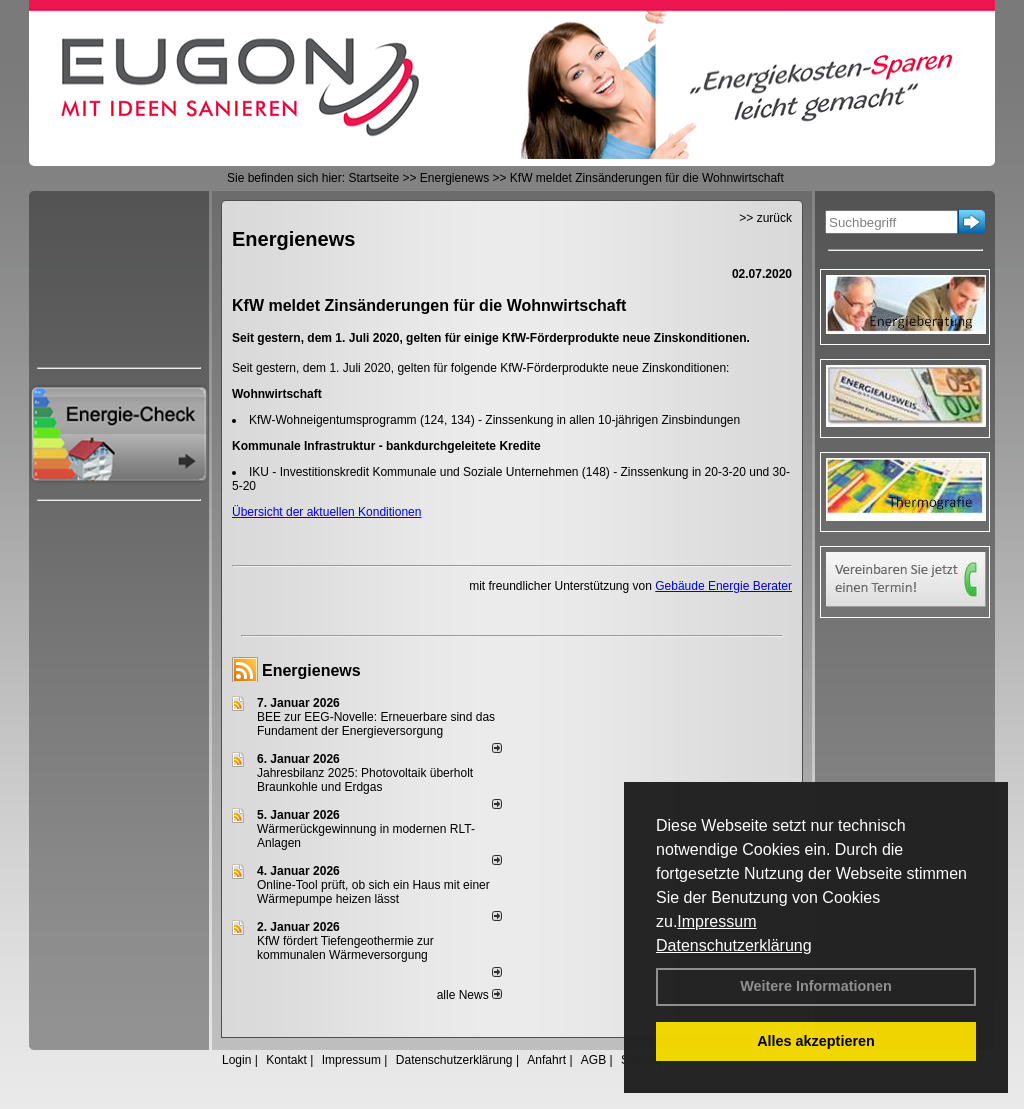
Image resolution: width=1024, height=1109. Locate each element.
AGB (593, 1060)
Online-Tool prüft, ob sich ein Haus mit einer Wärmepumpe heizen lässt (373, 892)
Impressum (716, 921)
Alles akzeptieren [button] (816, 1041)
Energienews (311, 670)
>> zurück (765, 218)
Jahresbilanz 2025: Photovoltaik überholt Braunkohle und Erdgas (365, 780)
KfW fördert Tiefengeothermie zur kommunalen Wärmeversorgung (345, 948)
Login (236, 1060)
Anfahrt (546, 1060)
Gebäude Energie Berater (723, 586)
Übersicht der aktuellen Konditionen (326, 512)
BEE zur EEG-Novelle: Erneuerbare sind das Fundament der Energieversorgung (376, 724)
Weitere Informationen (816, 986)
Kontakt (286, 1060)
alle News (469, 995)
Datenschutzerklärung (734, 945)
